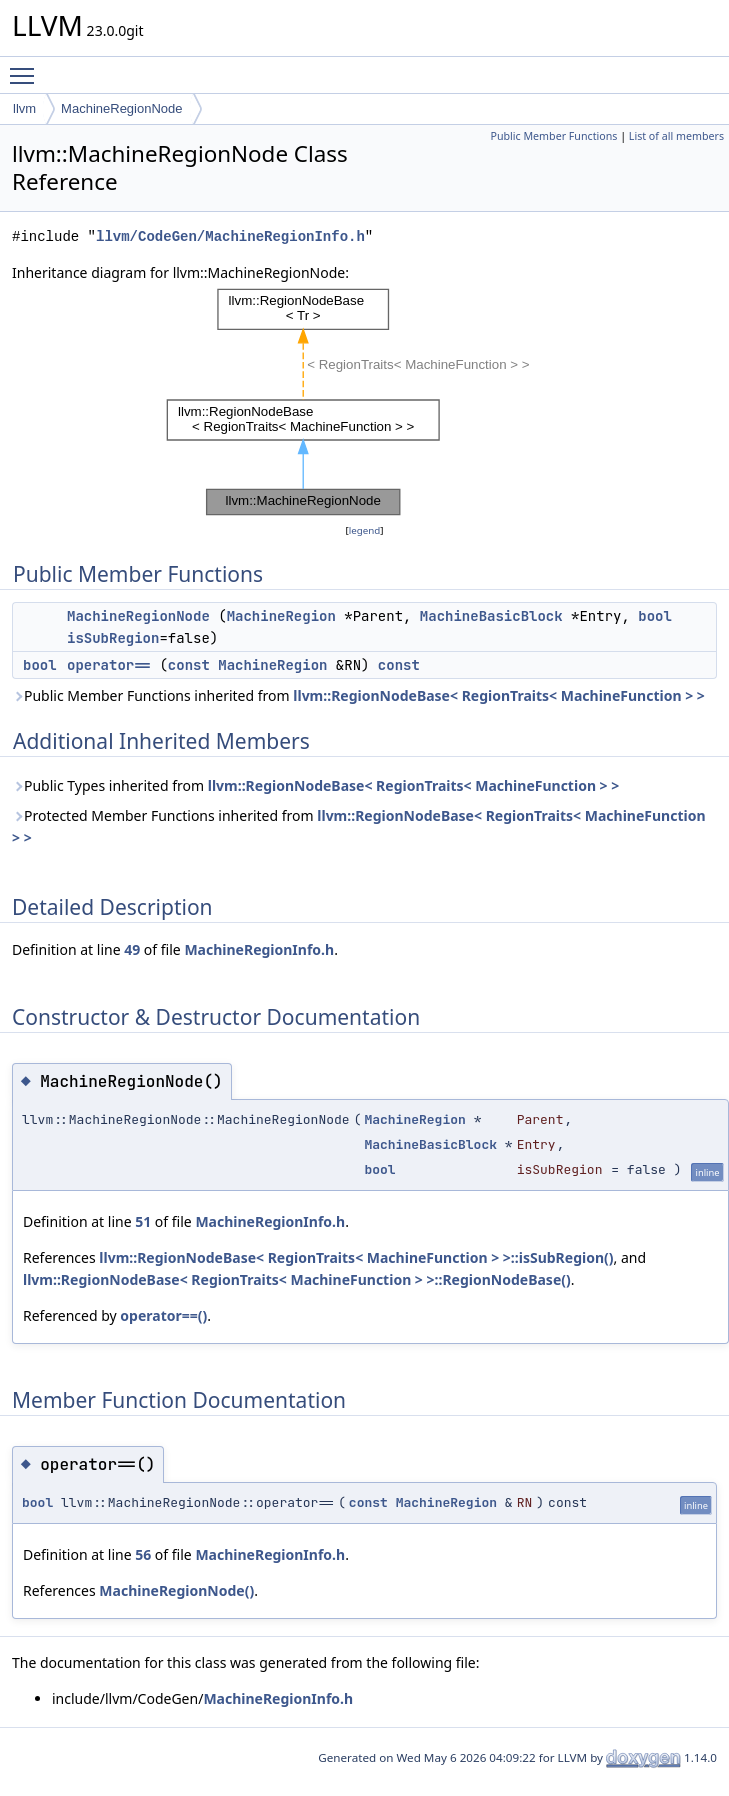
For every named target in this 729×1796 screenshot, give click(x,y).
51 (143, 1221)
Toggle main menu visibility (27, 67)
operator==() (163, 1315)
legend (365, 530)
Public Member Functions (553, 136)
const (189, 665)
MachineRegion (281, 616)
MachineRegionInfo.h (259, 949)
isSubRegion (113, 638)
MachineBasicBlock (491, 616)
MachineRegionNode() (176, 1590)
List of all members (676, 136)
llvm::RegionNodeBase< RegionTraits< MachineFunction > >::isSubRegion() (356, 1257)
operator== (109, 665)
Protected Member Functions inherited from (359, 826)
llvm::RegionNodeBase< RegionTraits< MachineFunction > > (499, 695)
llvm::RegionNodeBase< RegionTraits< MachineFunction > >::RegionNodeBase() (297, 1279)
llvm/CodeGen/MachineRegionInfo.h (230, 236)
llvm (24, 108)
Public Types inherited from (315, 785)
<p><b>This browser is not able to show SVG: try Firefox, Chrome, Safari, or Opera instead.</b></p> (365, 402)
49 (132, 949)
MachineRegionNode (121, 108)
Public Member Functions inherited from (358, 695)
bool (655, 616)
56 (143, 1554)
